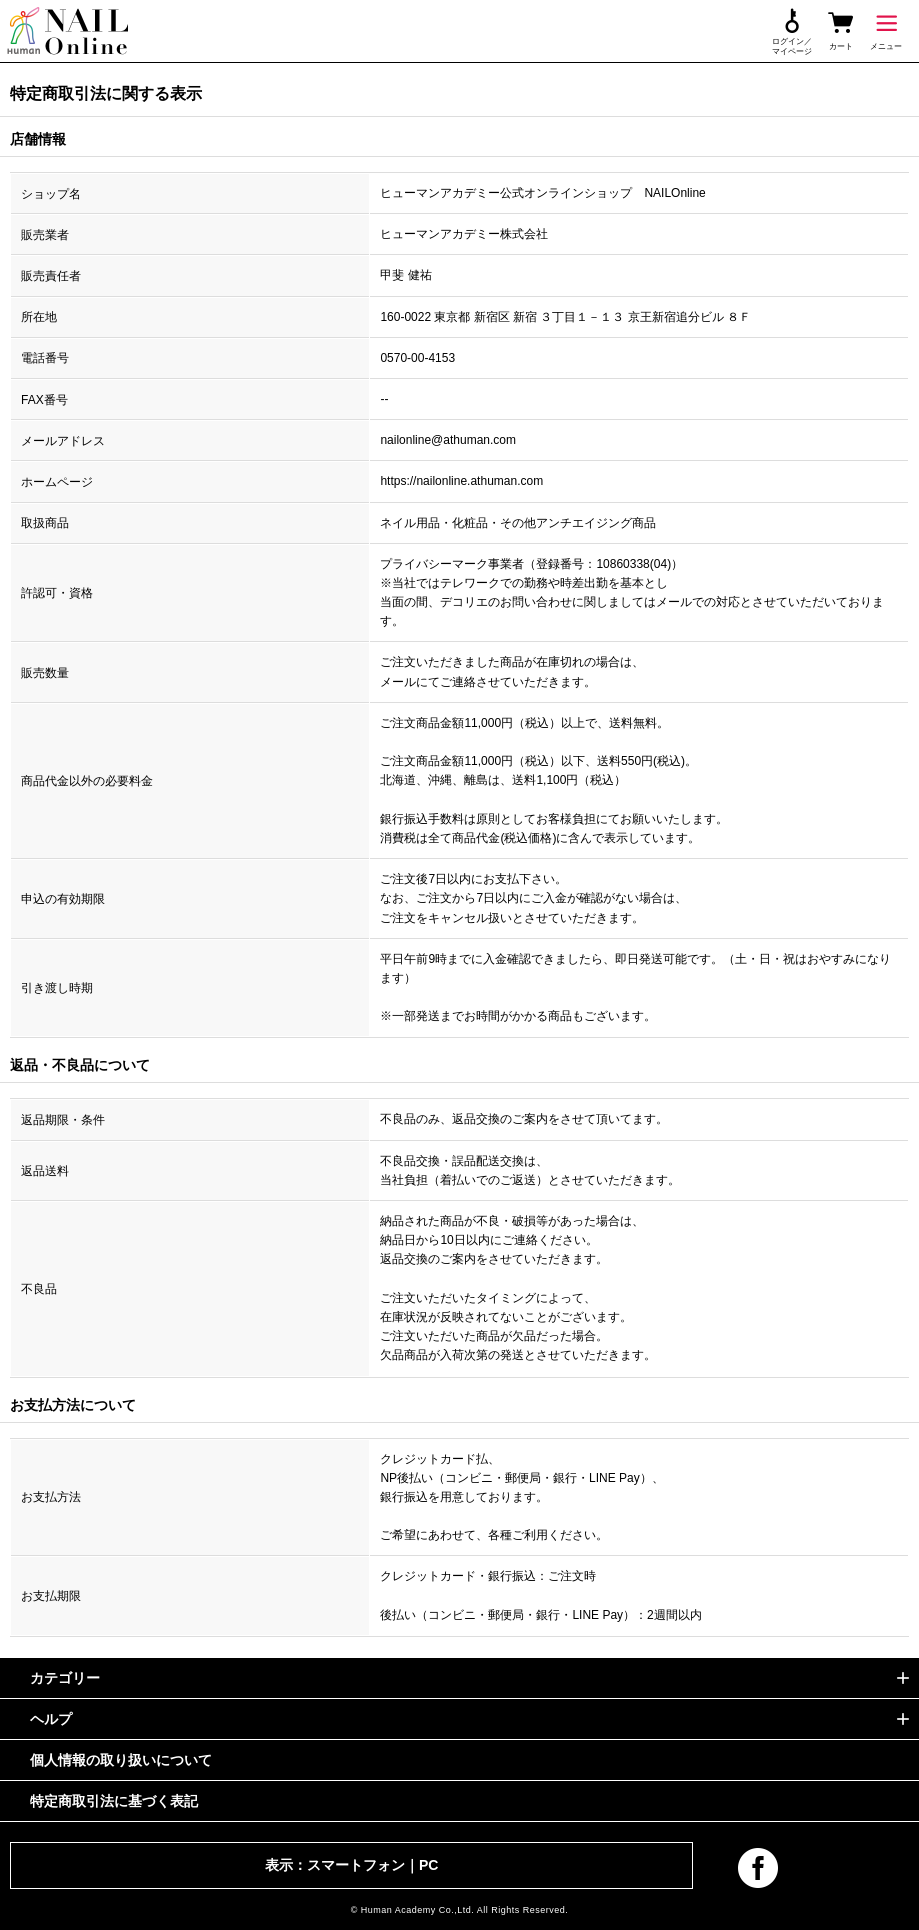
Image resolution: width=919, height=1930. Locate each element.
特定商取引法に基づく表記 (114, 1801)
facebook (758, 1868)
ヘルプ (51, 1719)
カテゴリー (65, 1678)
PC (428, 1865)
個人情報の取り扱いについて (121, 1760)
